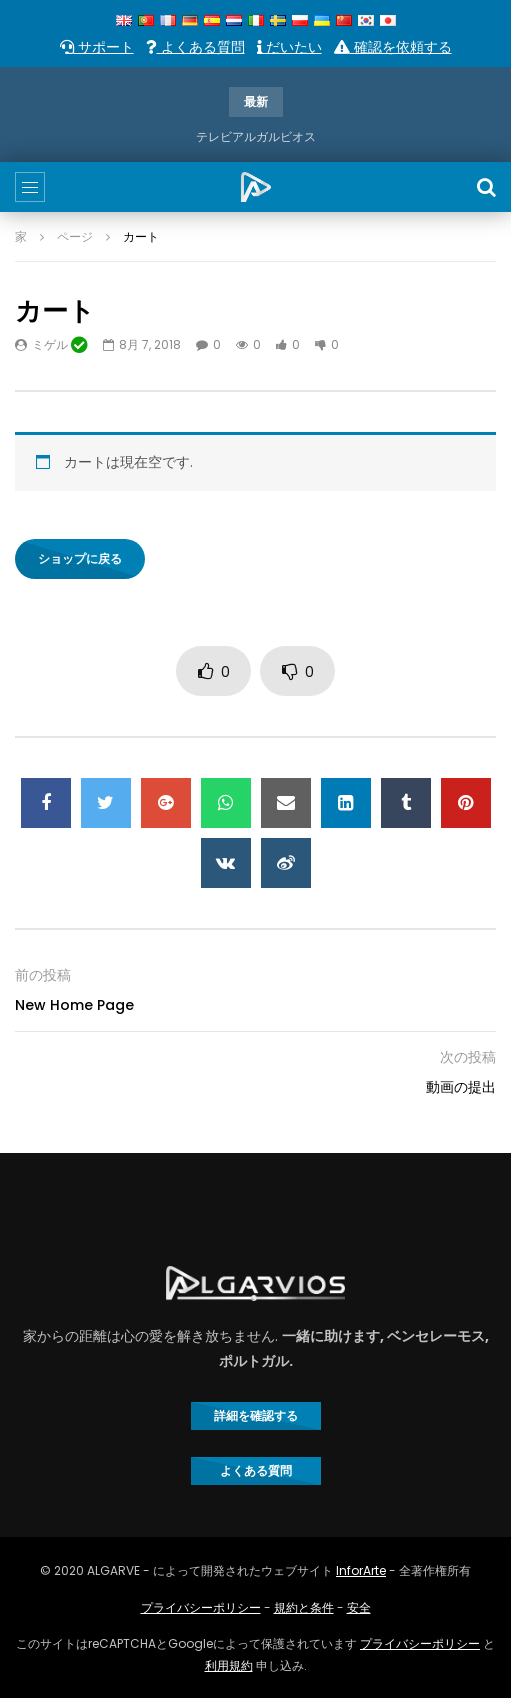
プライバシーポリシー (201, 1607)
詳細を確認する (256, 1415)
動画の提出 (461, 1087)
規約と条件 (304, 1607)
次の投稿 (468, 1057)
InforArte (361, 1570)
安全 (359, 1607)
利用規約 (229, 1665)
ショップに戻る (80, 558)
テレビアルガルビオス (256, 136)
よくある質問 (195, 47)
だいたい (289, 47)
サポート (97, 47)
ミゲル (60, 344)
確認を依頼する (393, 47)
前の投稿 (43, 975)
